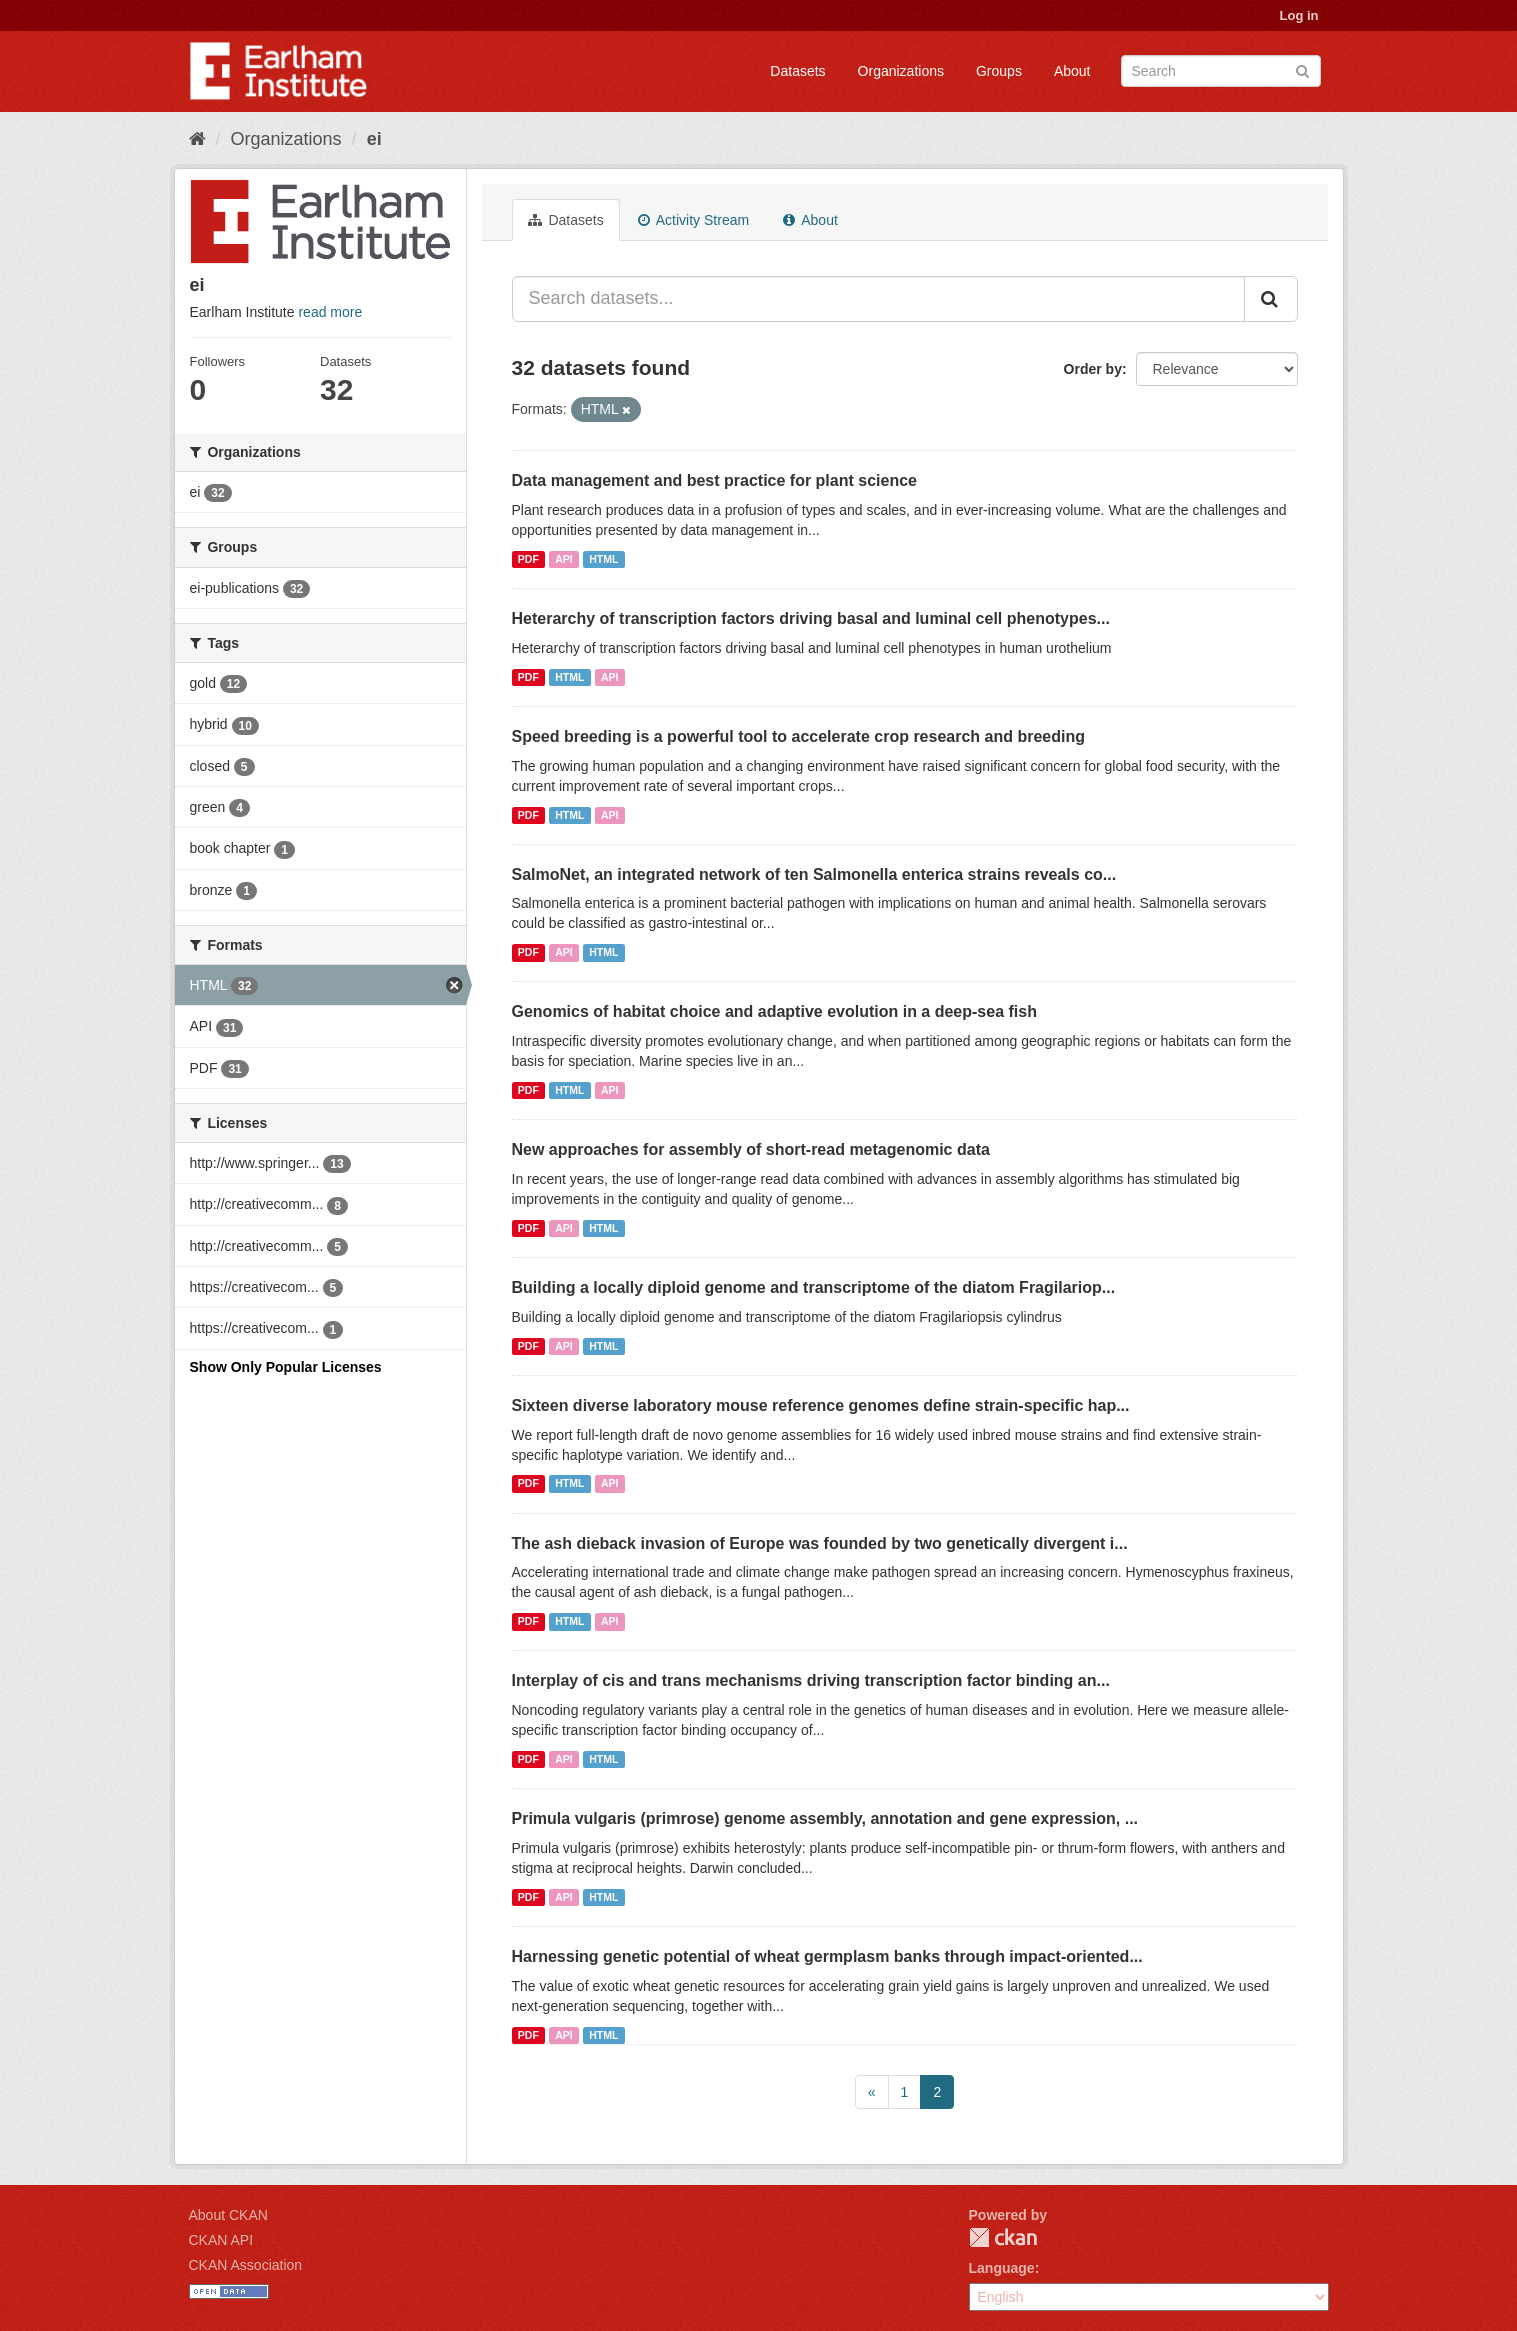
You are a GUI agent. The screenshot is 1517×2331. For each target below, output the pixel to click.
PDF (528, 559)
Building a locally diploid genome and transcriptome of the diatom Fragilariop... (814, 1287)
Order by (1093, 369)
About (1072, 71)
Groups (999, 71)
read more (330, 312)
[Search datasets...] (878, 299)
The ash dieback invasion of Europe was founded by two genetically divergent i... (820, 1543)
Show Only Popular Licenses (286, 1367)
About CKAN (228, 2215)
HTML (603, 559)
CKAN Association (246, 2265)
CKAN (1003, 2237)
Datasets (797, 71)
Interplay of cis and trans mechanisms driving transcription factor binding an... (811, 1680)
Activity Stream (693, 220)
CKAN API (221, 2240)
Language (1002, 2268)
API (564, 559)
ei (374, 139)
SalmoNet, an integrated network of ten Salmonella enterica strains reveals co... (814, 874)
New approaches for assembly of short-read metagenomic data (751, 1149)
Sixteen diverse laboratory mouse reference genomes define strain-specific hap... (821, 1405)
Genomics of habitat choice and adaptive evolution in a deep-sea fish (774, 1011)
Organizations (901, 71)
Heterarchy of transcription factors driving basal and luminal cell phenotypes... (811, 618)
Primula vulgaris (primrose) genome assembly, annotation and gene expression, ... (825, 1818)
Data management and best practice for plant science (714, 480)
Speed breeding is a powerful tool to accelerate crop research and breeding (799, 736)
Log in (1299, 15)
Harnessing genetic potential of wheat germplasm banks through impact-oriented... (827, 1956)
